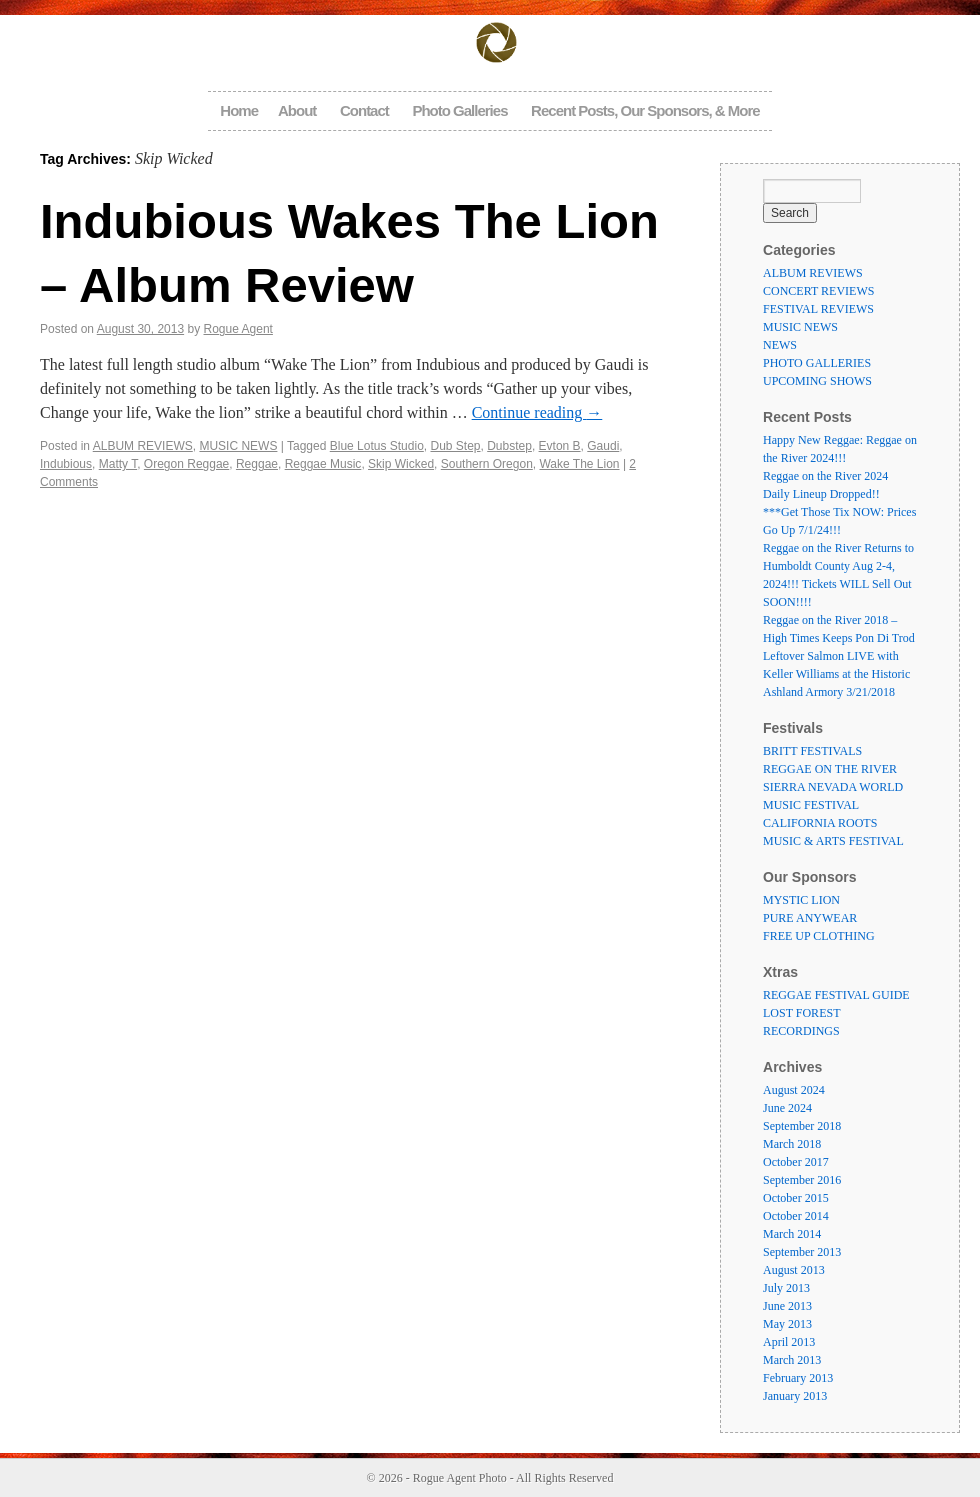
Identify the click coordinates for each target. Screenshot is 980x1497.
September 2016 (802, 1180)
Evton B (560, 446)
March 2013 (792, 1360)
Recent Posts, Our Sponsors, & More (645, 110)
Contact (364, 110)
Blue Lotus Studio (377, 446)
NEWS (780, 345)
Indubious (66, 464)
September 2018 (802, 1126)
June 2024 (787, 1108)
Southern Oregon (487, 464)
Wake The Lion (579, 464)
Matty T (118, 464)
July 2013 (786, 1288)
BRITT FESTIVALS (812, 751)
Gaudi (603, 446)
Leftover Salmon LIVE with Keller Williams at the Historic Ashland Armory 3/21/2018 (836, 674)
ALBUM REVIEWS (143, 446)
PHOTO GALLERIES (817, 363)
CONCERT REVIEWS (818, 291)
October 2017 (796, 1162)
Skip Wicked (401, 464)
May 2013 (787, 1324)
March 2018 (792, 1144)
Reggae (257, 464)
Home (239, 110)
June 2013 (787, 1306)
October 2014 (796, 1216)
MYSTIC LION (801, 900)
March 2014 (792, 1234)
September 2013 (802, 1252)
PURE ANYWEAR (810, 918)
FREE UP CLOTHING (819, 936)
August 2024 (794, 1090)
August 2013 (794, 1270)
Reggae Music (323, 464)
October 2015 (796, 1198)
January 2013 (795, 1396)
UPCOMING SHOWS (817, 381)
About (297, 110)
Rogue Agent (238, 329)
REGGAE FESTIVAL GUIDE (836, 995)
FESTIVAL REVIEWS (818, 309)
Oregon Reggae (186, 464)
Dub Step (455, 446)
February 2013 (798, 1378)
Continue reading (537, 412)
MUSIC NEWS (238, 446)
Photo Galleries (459, 110)
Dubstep (509, 446)
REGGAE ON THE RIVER (830, 769)
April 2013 (789, 1342)
